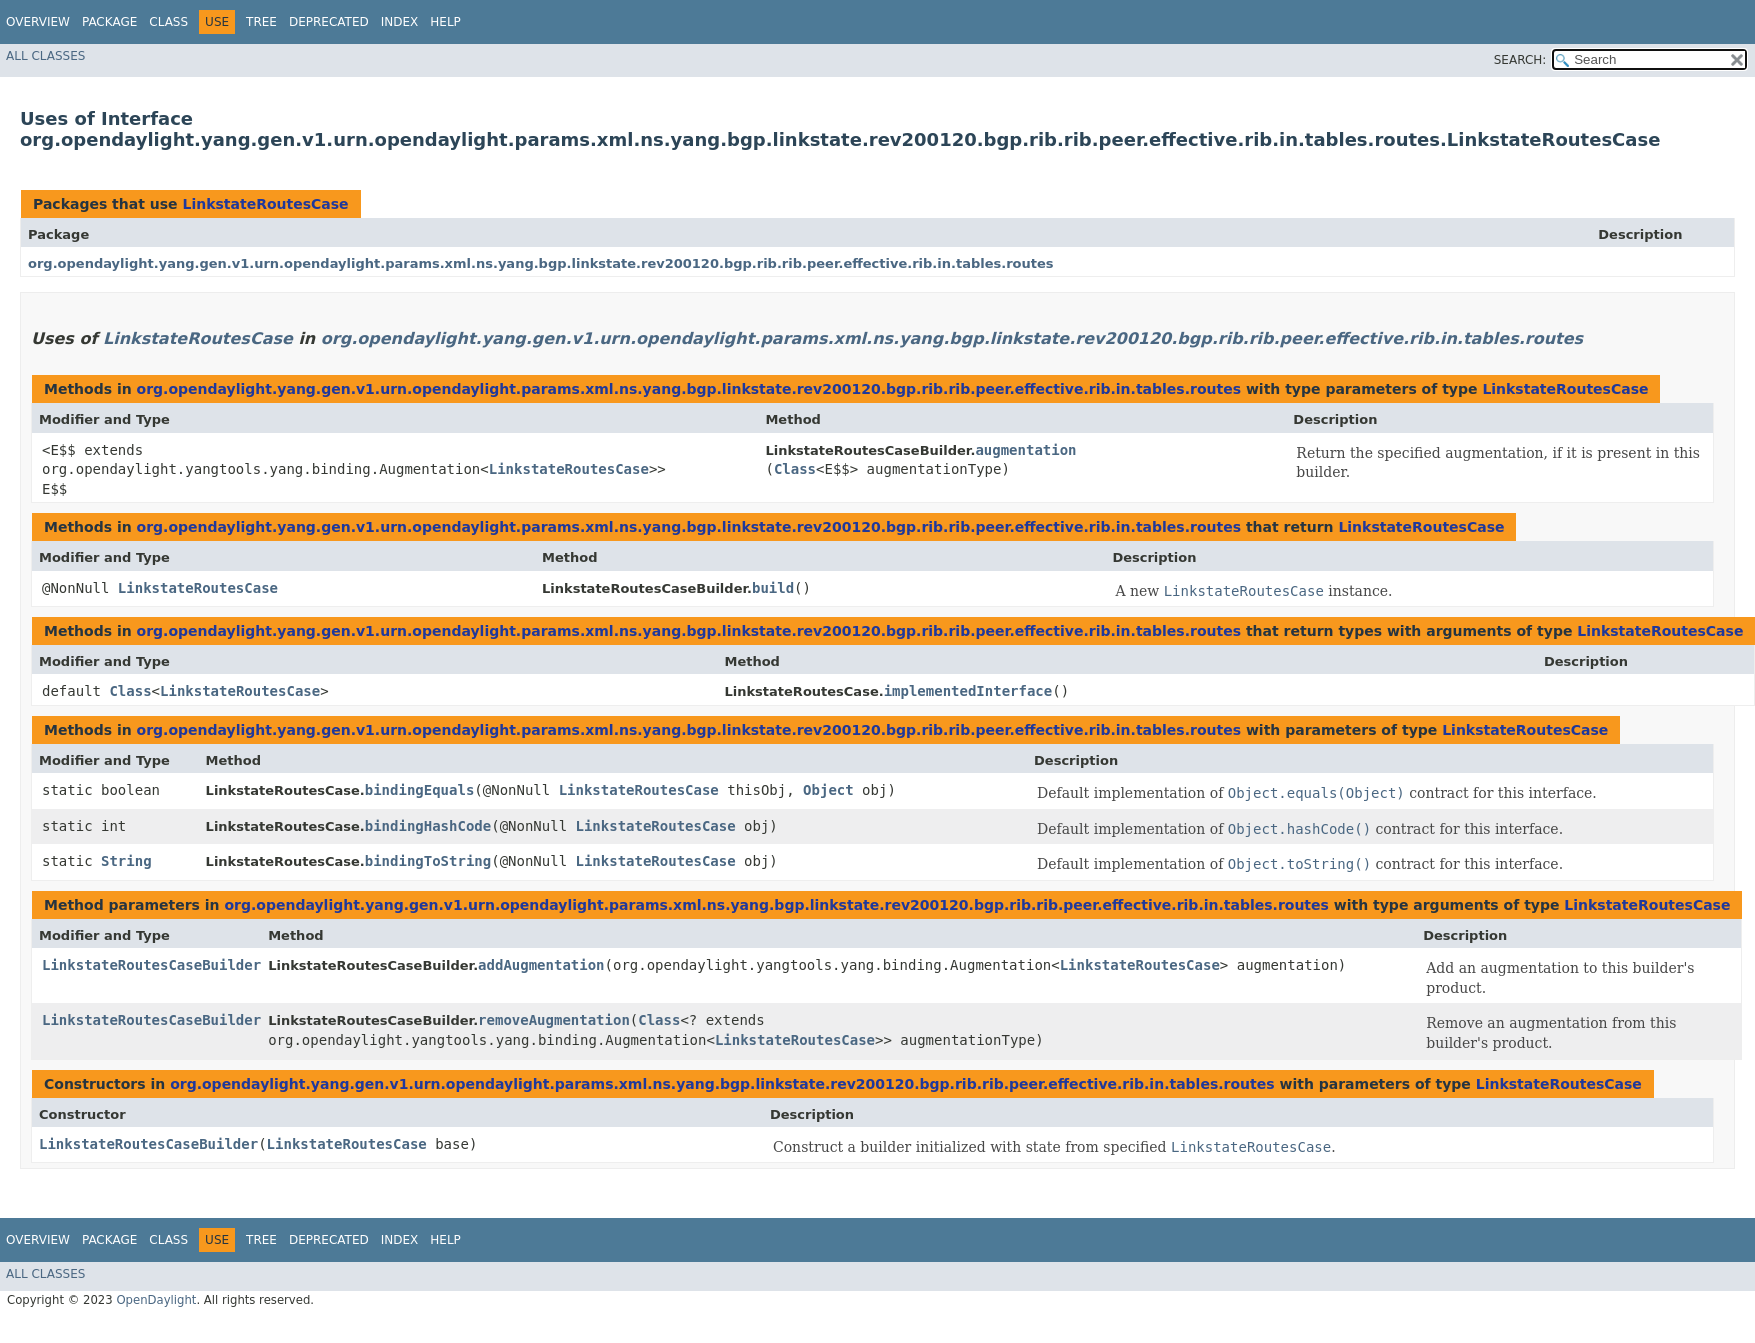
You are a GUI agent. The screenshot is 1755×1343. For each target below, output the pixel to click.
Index (400, 22)
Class (168, 22)
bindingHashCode (428, 826)
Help (445, 22)
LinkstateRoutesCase (265, 204)
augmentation (1025, 450)
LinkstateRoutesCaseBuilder (151, 965)
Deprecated (329, 22)
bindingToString (428, 861)
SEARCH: (1520, 60)
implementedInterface (968, 691)
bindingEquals (420, 790)
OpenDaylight (156, 1300)
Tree (261, 22)
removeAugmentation (554, 1020)
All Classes (45, 56)
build (773, 588)
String (126, 861)
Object (828, 790)
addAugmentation (541, 965)
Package (109, 22)
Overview (38, 22)
